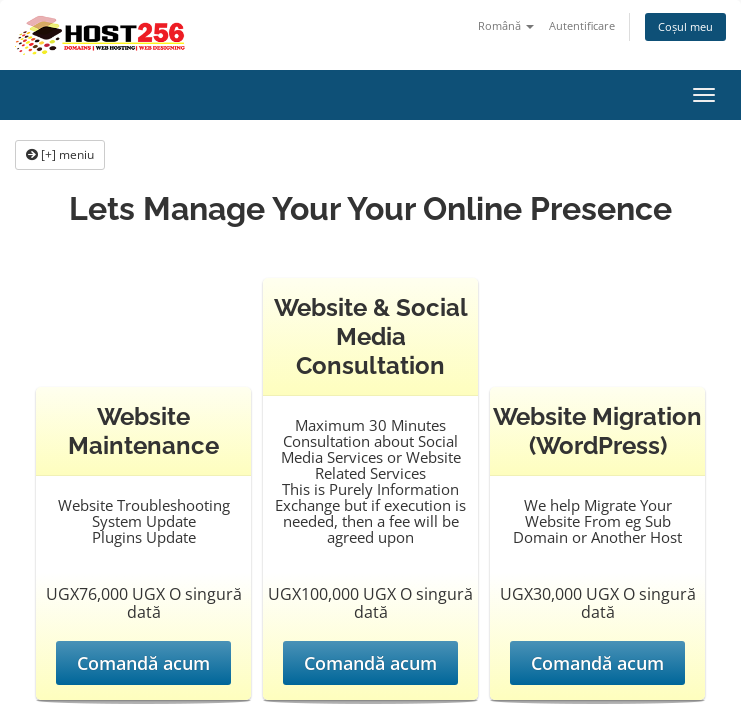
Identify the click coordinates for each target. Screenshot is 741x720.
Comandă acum (143, 663)
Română (506, 25)
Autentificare (582, 25)
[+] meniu (60, 154)
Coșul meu (685, 26)
